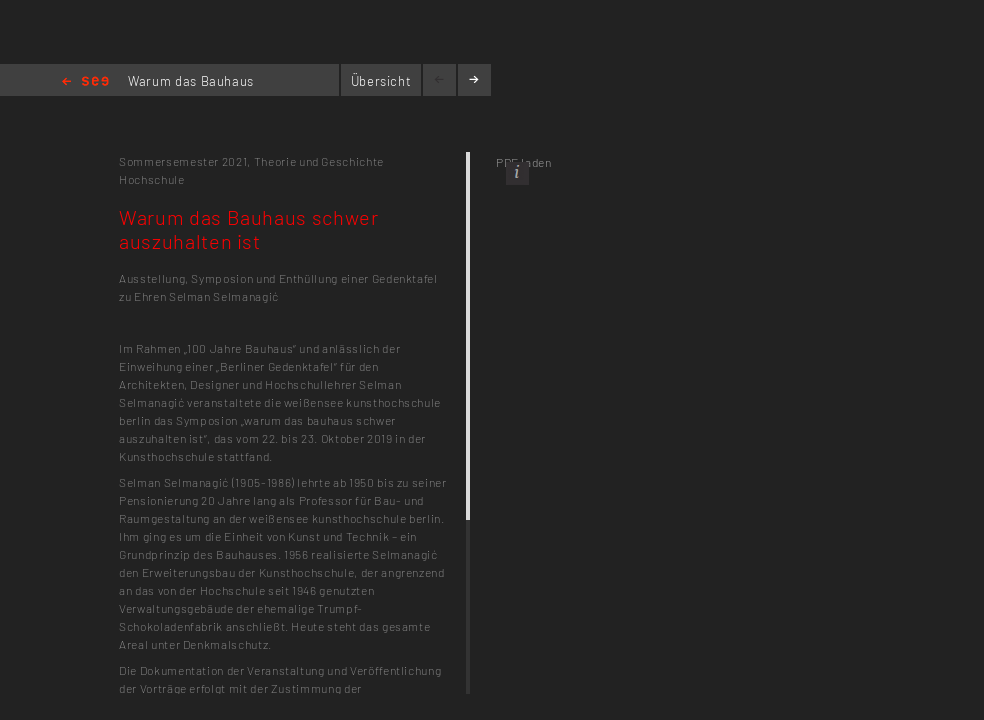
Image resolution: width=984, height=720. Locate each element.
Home (85, 82)
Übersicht (381, 81)
